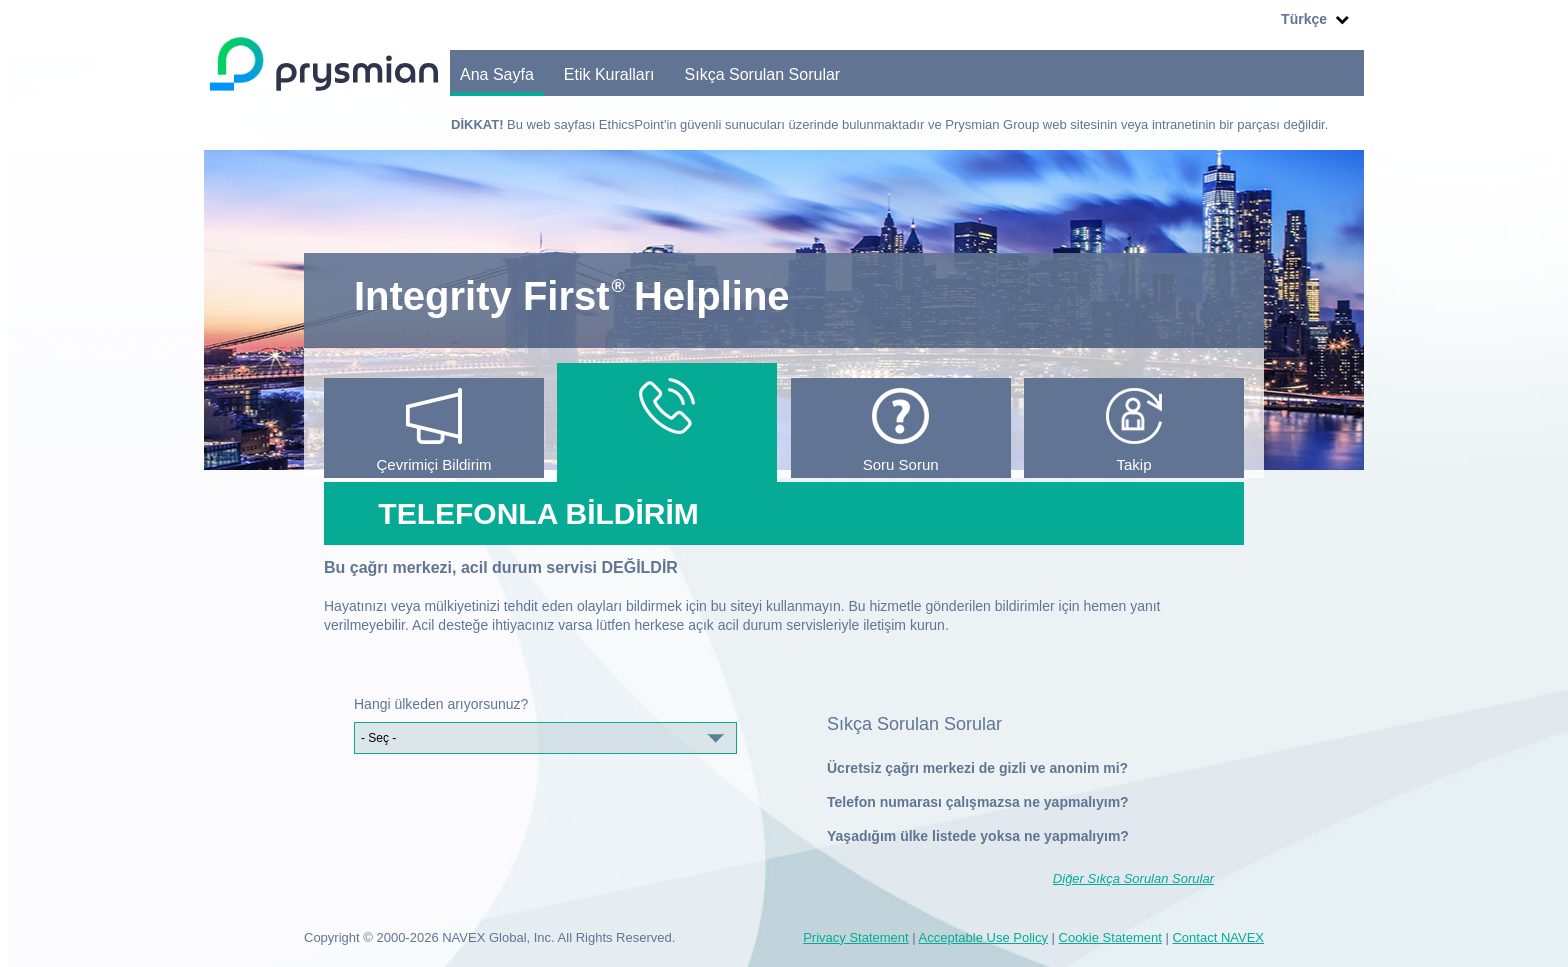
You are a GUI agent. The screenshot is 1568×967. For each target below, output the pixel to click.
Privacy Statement (856, 937)
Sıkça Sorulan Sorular (763, 74)
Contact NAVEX (1218, 937)
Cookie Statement (1110, 937)
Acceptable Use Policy (983, 937)
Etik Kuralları (609, 74)
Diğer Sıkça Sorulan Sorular (1133, 878)
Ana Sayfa (497, 74)
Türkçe (1299, 20)
